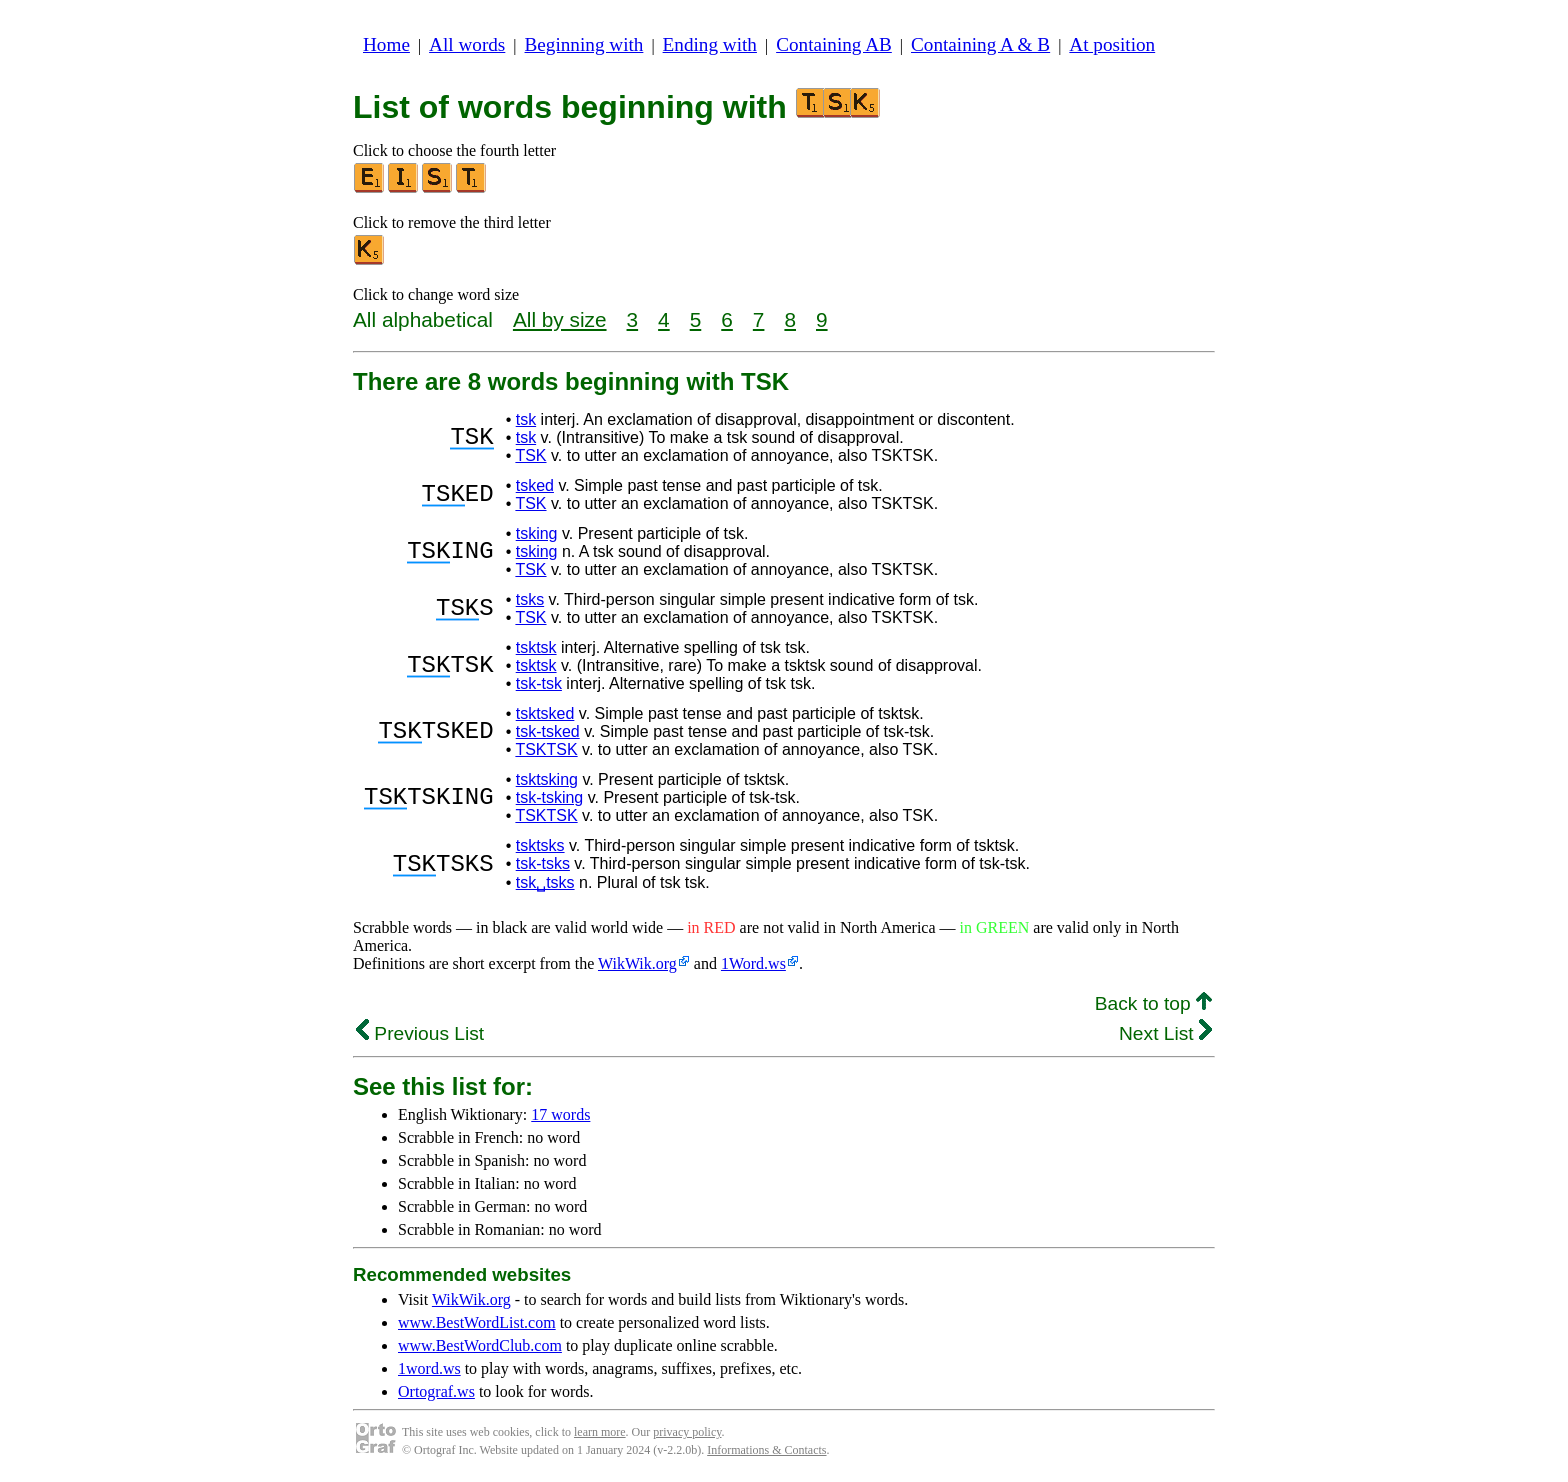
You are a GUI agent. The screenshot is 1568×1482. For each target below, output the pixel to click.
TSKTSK (546, 749)
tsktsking (547, 779)
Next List (1165, 1033)
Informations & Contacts (766, 1450)
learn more (600, 1432)
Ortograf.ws (436, 1391)
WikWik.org (637, 963)
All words (467, 44)
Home (386, 44)
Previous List (420, 1033)
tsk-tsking (550, 797)
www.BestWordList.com (477, 1322)
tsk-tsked (548, 731)
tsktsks (540, 845)
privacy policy (687, 1432)
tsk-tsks (543, 863)
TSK (530, 455)
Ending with (710, 44)
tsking (537, 533)
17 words (560, 1114)
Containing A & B (980, 44)
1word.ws (429, 1368)
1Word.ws (753, 963)
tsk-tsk (539, 683)
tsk (526, 419)
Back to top (1153, 1003)
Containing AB (834, 44)
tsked (535, 485)
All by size (560, 319)
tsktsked (545, 713)
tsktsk (536, 647)
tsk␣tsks (545, 882)
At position (1112, 44)
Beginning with (584, 44)
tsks (530, 599)
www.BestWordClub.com (480, 1345)
